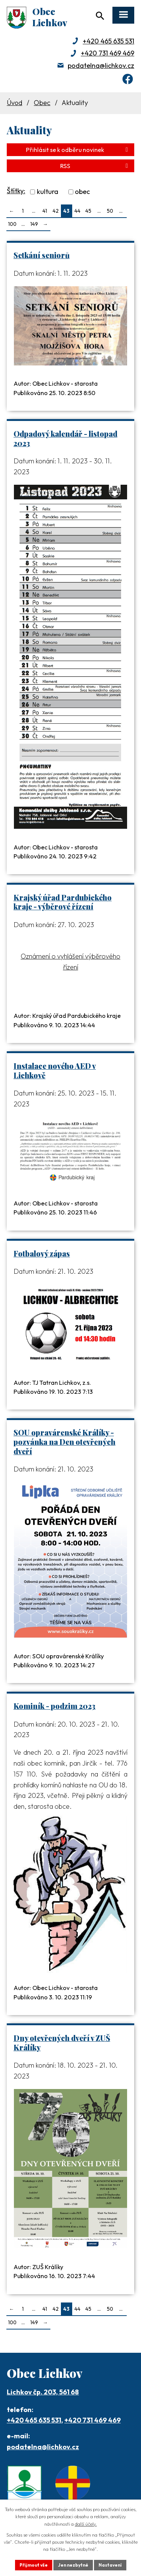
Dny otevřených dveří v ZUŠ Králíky (62, 2042)
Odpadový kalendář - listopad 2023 (65, 438)
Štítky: (16, 190)
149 (34, 224)
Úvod (14, 102)
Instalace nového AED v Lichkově (55, 1070)
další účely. (86, 2524)
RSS (95, 166)
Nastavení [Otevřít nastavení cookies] (110, 2565)
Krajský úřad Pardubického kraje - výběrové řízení (63, 902)
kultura (47, 192)
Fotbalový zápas (42, 1253)
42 (56, 210)
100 (12, 224)
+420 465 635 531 (108, 41)
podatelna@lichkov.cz (101, 65)
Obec (42, 102)
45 (88, 210)
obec (82, 192)
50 (110, 210)
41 (44, 210)
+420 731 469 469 (107, 53)
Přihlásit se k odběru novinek (78, 149)
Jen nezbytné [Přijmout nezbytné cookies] (73, 2565)
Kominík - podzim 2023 (55, 1706)
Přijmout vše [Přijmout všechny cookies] (34, 2565)
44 (77, 210)
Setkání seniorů (42, 255)
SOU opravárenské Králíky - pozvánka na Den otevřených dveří (64, 1442)
